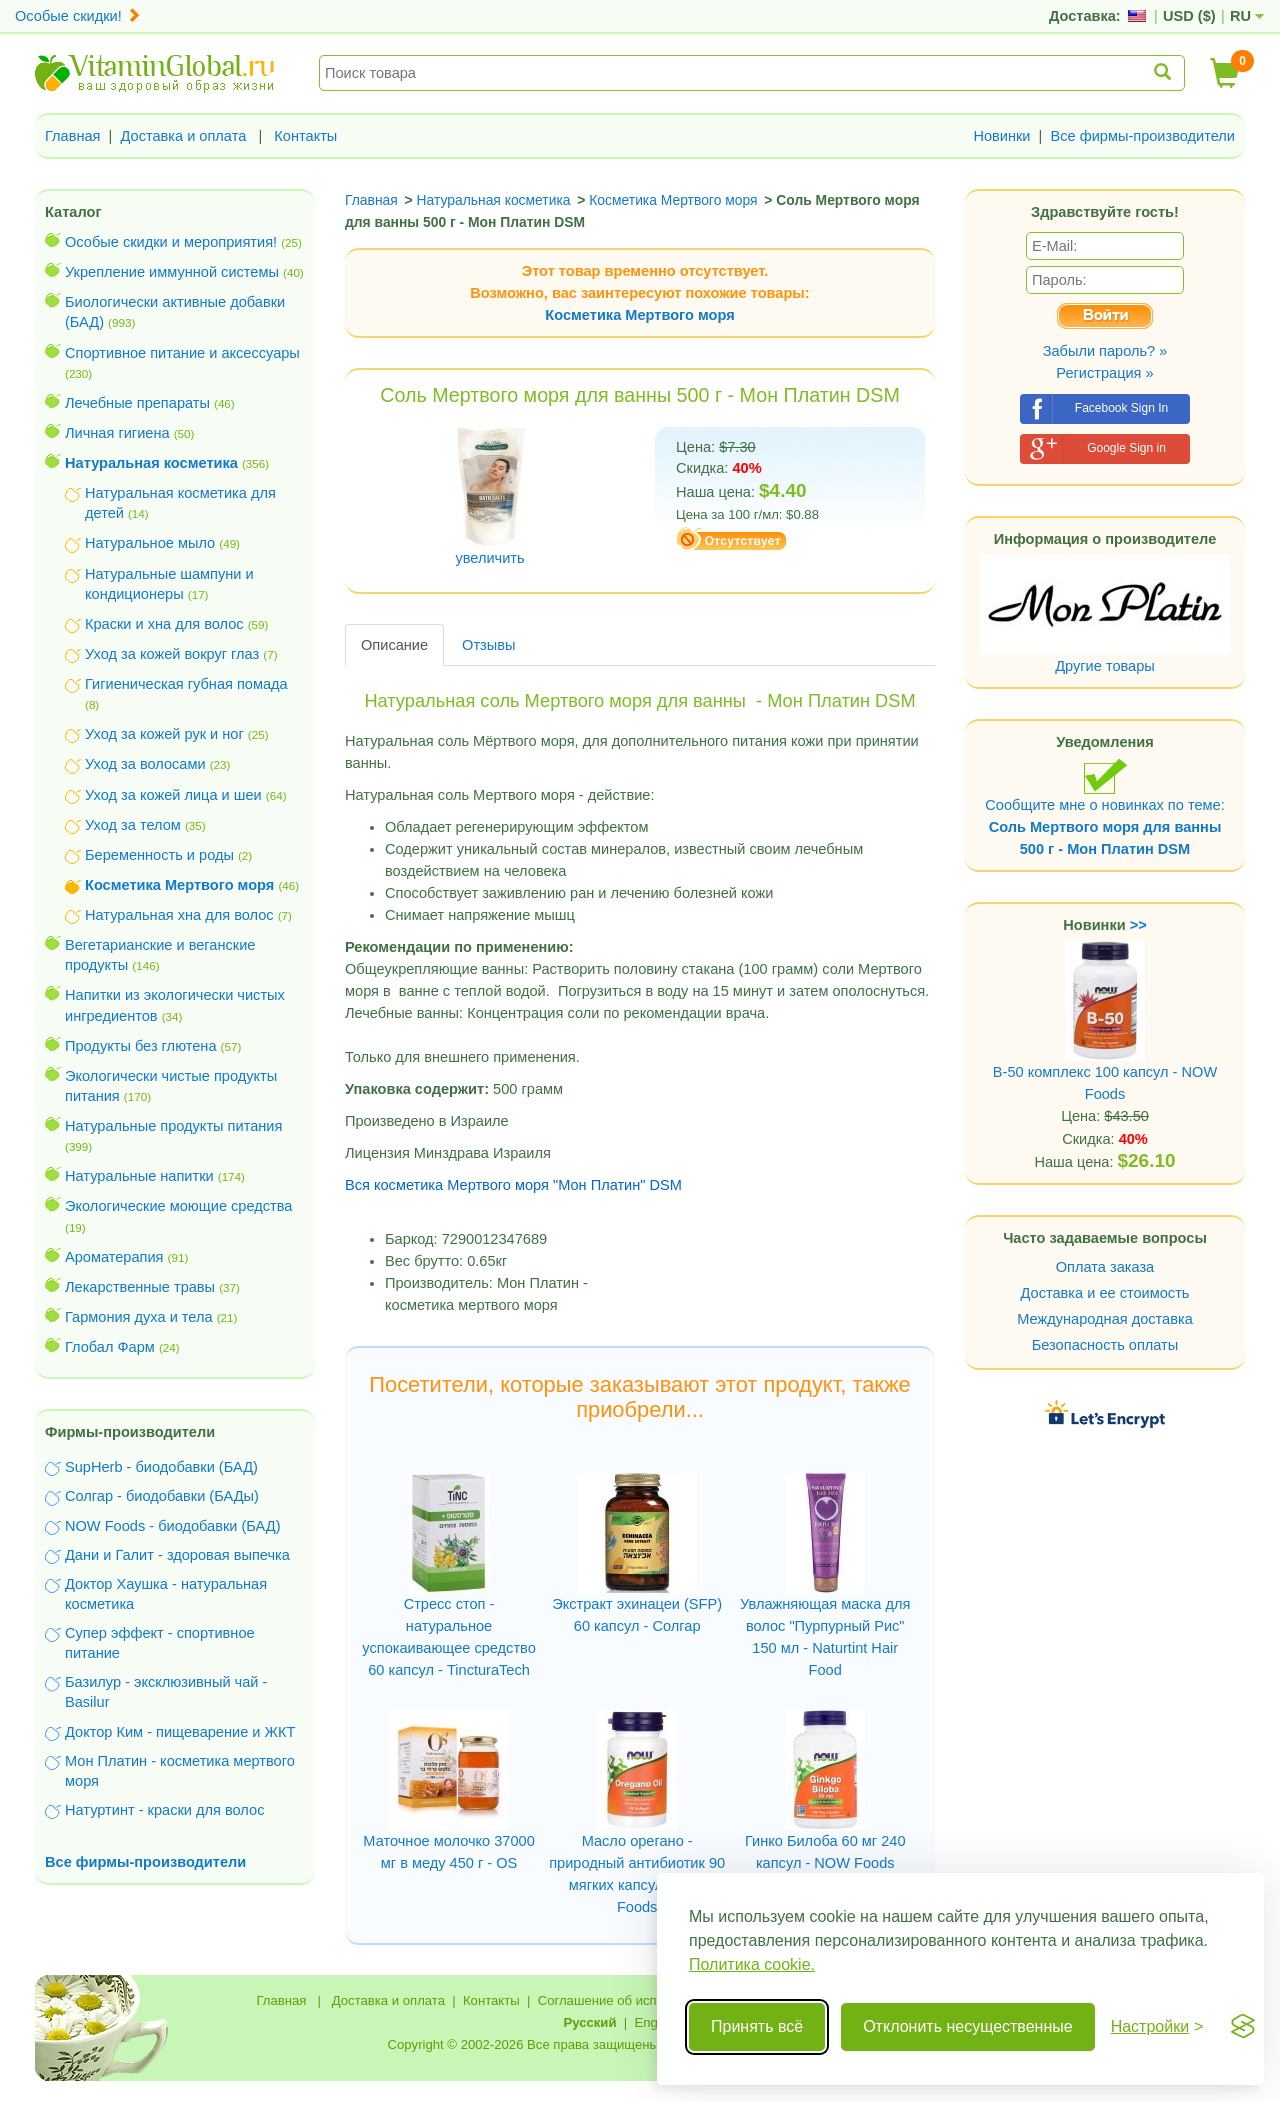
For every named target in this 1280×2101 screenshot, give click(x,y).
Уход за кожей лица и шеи (173, 795)
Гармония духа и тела (139, 1317)
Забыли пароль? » (1105, 351)
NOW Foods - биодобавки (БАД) (173, 1526)
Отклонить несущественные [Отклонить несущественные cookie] (967, 2026)
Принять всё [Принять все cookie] (757, 2026)
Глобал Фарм (110, 1347)
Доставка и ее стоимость (1105, 1293)
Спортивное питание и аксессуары (182, 353)
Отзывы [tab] (488, 645)
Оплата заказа (1105, 1267)
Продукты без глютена (141, 1046)
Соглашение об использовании (633, 2000)
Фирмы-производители (130, 1432)
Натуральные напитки (139, 1176)
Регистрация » (1104, 373)
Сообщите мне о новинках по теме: (1104, 807)
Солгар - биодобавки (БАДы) (162, 1496)
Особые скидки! (78, 16)
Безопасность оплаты (1105, 1345)
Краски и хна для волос (164, 624)
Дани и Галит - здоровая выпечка (177, 1555)
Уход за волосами (145, 764)
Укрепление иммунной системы (172, 272)
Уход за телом (133, 825)
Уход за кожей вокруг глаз (172, 654)
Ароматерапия (114, 1257)
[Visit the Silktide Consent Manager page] (1243, 2027)
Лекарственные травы (140, 1287)
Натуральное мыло (150, 543)
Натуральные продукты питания (173, 1126)
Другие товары (1105, 666)
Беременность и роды (159, 855)
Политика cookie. (752, 1964)
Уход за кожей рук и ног (164, 734)
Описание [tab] (394, 645)
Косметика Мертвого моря (639, 315)
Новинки (1001, 136)
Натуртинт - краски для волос (164, 1810)
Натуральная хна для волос (179, 915)
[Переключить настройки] (1157, 2027)
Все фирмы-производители (1142, 136)
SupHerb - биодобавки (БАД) (161, 1467)
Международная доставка (1105, 1319)
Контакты (305, 136)
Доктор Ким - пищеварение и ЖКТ (180, 1732)
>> (1138, 925)
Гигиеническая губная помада (186, 684)
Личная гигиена (117, 433)
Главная (73, 136)
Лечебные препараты (137, 403)
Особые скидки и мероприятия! (171, 242)
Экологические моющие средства (178, 1206)
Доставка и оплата (184, 136)
